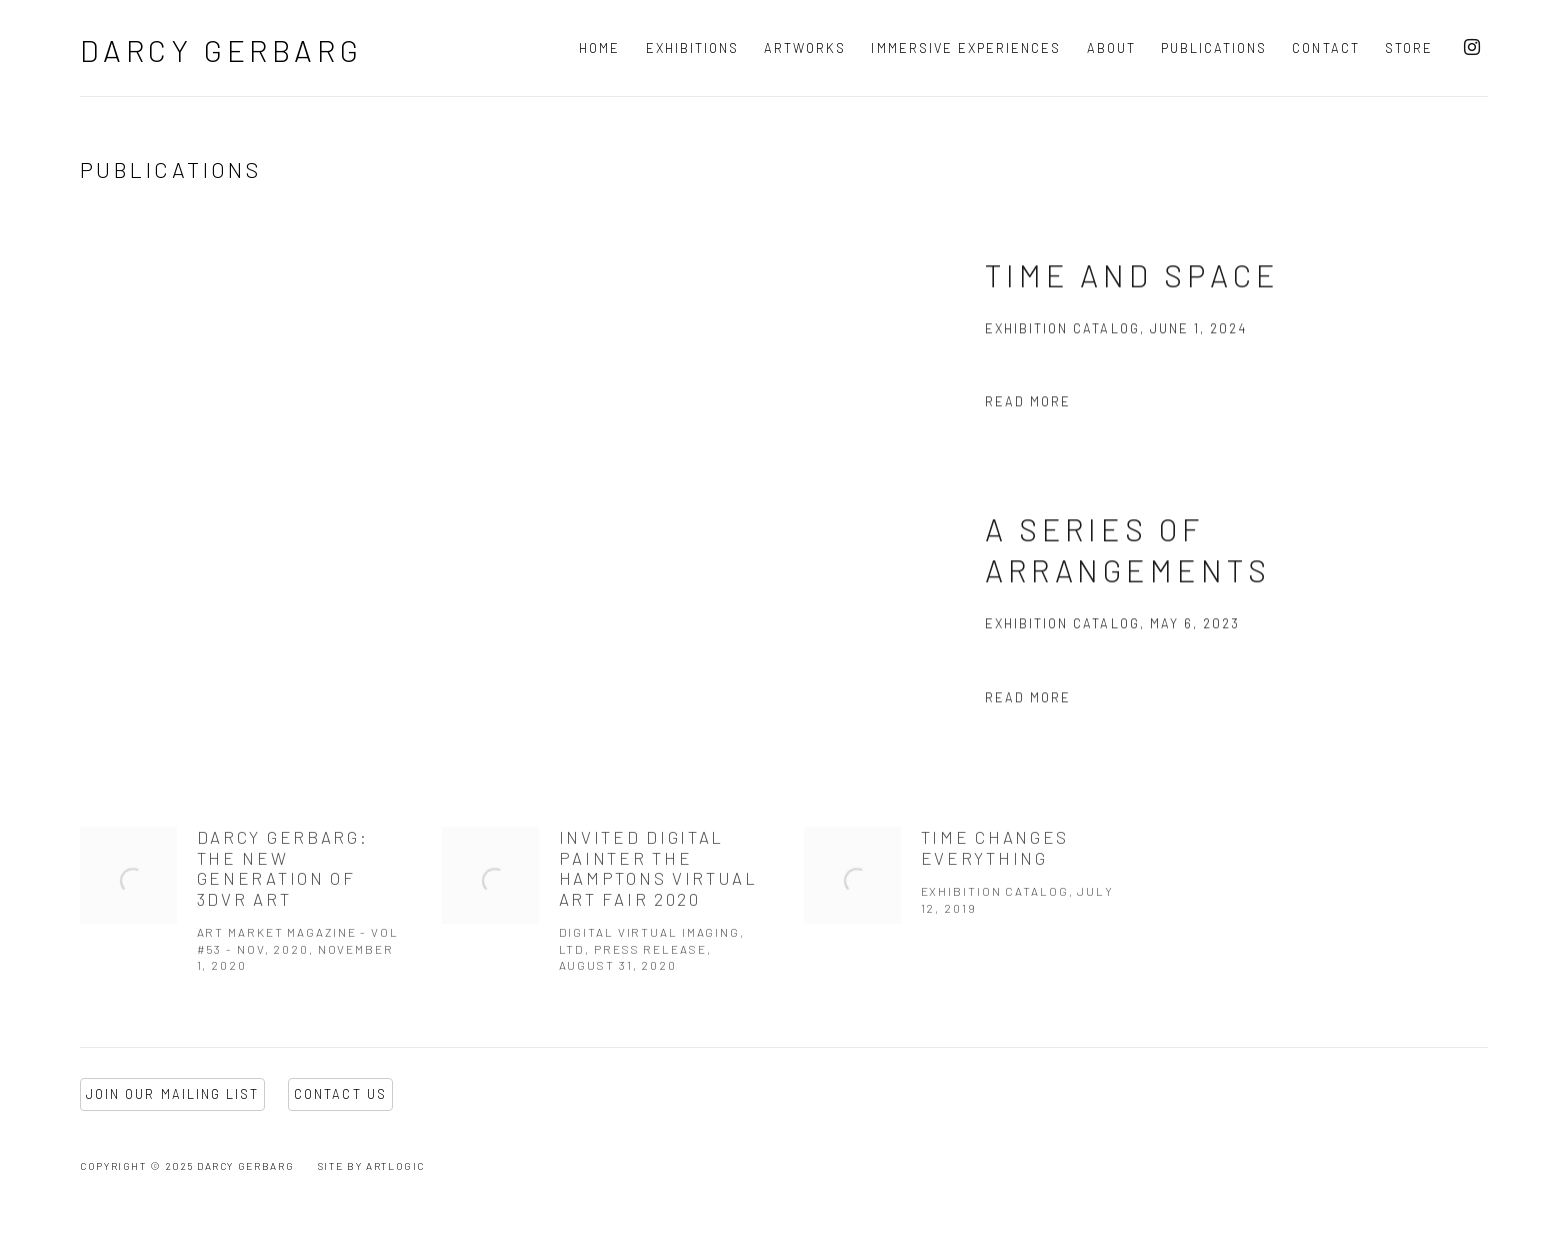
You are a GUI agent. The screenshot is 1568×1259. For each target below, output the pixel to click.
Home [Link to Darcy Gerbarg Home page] (599, 48)
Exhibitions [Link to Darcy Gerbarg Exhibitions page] (693, 48)
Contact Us (340, 1094)
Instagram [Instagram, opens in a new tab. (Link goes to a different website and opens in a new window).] (1472, 48)
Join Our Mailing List (172, 1094)
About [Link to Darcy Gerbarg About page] (1111, 48)
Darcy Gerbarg (221, 50)
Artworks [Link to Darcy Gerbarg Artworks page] (805, 48)
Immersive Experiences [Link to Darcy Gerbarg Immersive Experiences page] (966, 48)
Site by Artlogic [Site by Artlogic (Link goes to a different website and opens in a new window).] (371, 1166)
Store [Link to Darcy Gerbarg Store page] (1409, 48)
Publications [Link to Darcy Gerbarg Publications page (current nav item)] (1214, 48)
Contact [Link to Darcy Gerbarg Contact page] (1325, 48)
